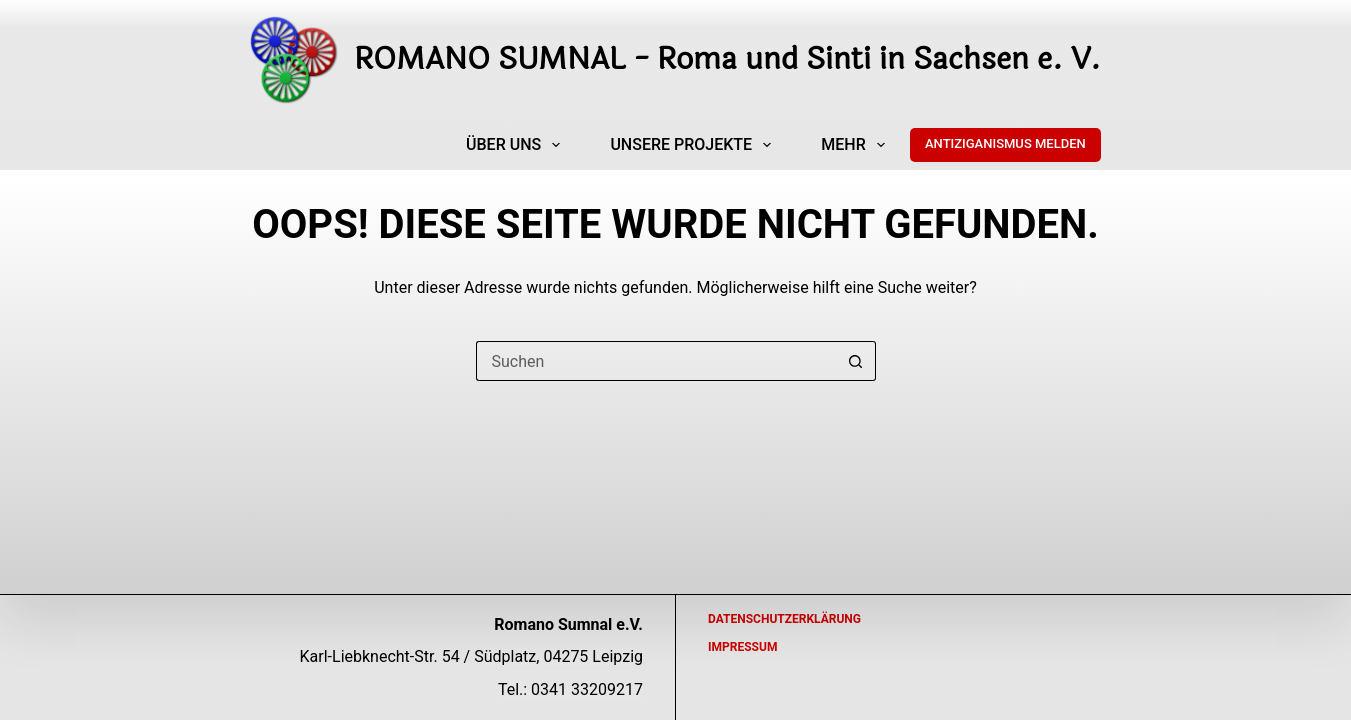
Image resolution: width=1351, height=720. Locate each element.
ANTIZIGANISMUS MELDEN (1005, 143)
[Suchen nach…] (656, 361)
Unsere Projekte (694, 145)
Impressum (742, 647)
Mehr (857, 145)
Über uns (517, 145)
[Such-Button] (856, 361)
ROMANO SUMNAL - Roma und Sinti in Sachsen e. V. (727, 59)
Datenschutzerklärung (784, 619)
